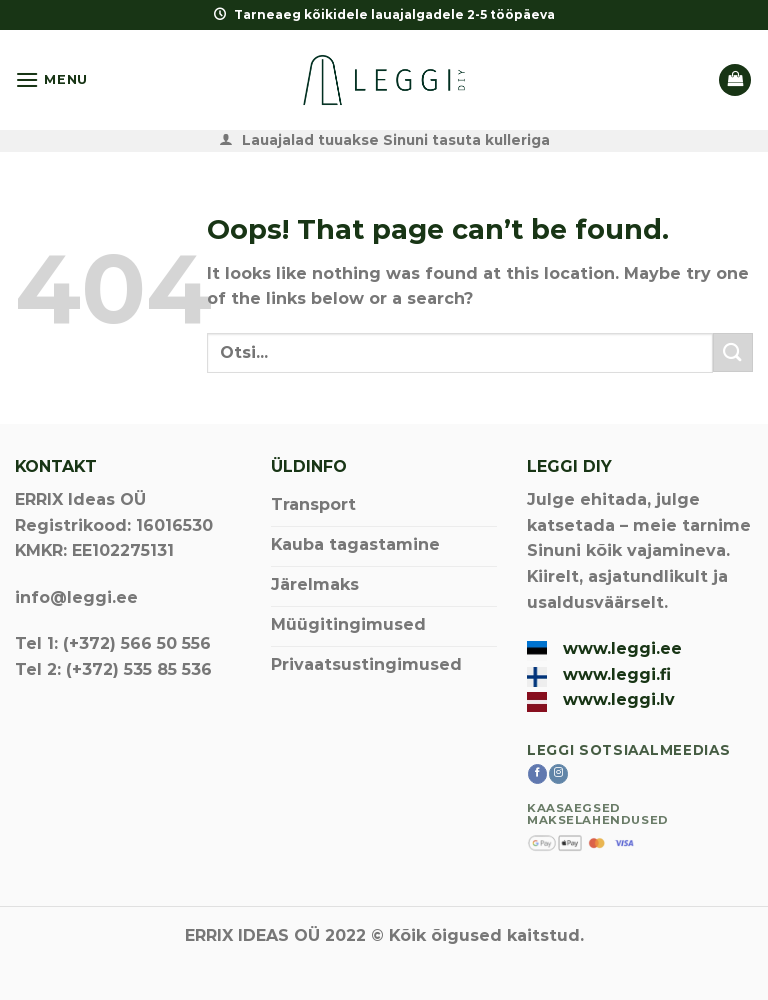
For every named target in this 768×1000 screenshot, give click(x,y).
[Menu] (51, 79)
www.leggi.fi (617, 674)
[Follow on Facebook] (537, 774)
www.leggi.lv (619, 699)
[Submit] (733, 352)
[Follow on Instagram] (558, 774)
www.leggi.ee (622, 648)
